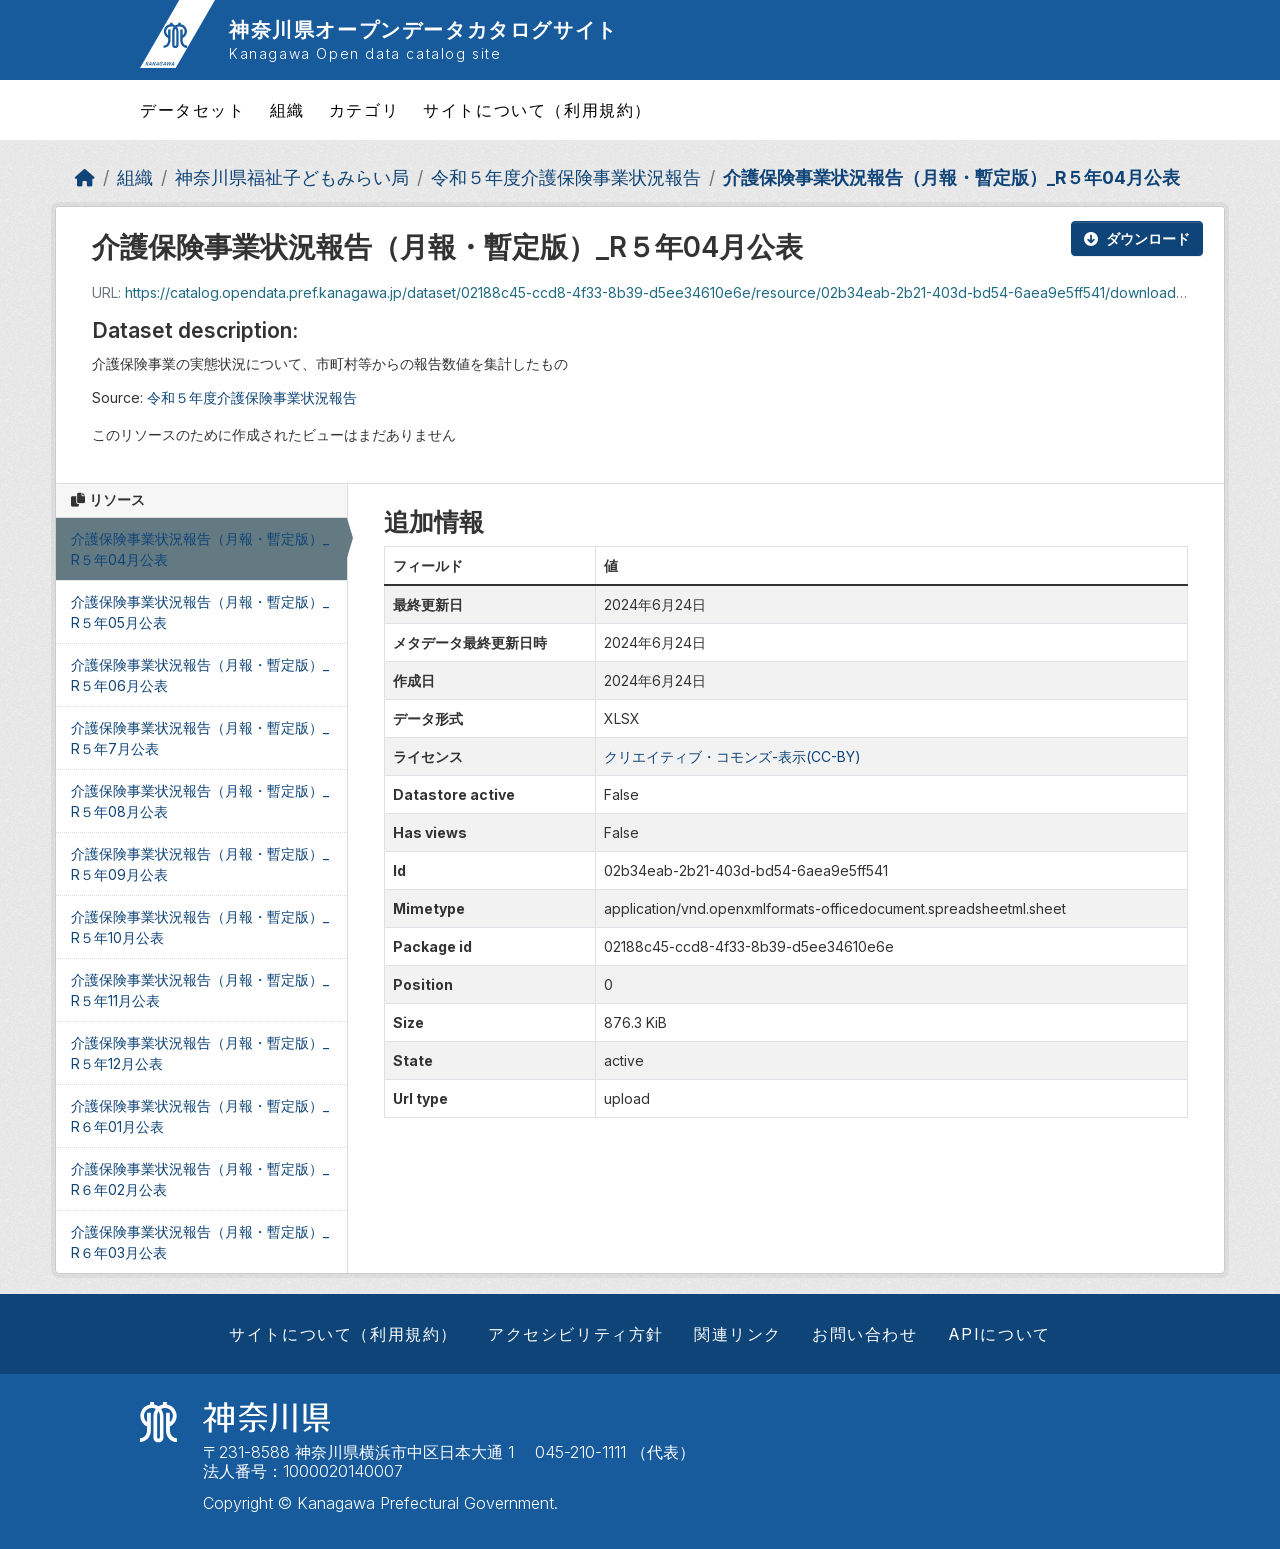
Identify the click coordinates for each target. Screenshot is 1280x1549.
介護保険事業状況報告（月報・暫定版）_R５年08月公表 (200, 801)
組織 (287, 110)
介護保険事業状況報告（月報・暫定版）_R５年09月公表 (200, 864)
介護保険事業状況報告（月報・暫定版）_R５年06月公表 (200, 675)
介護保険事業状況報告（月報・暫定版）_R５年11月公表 (200, 990)
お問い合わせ (865, 1334)
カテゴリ (364, 110)
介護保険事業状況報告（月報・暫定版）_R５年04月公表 (951, 177)
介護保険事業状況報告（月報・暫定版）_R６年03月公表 (200, 1242)
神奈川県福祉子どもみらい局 (292, 177)
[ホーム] (85, 177)
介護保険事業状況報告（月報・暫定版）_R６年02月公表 (200, 1179)
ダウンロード (1137, 238)
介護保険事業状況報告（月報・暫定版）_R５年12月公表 (200, 1053)
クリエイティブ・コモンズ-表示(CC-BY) (732, 756)
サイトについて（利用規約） (537, 110)
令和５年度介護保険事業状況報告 (566, 177)
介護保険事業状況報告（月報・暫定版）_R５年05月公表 (200, 612)
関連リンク (738, 1334)
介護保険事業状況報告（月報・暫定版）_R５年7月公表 (200, 738)
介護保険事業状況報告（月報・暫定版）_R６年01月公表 (200, 1116)
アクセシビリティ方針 (576, 1334)
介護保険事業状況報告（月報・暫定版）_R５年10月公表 (200, 927)
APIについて (999, 1334)
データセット (193, 110)
